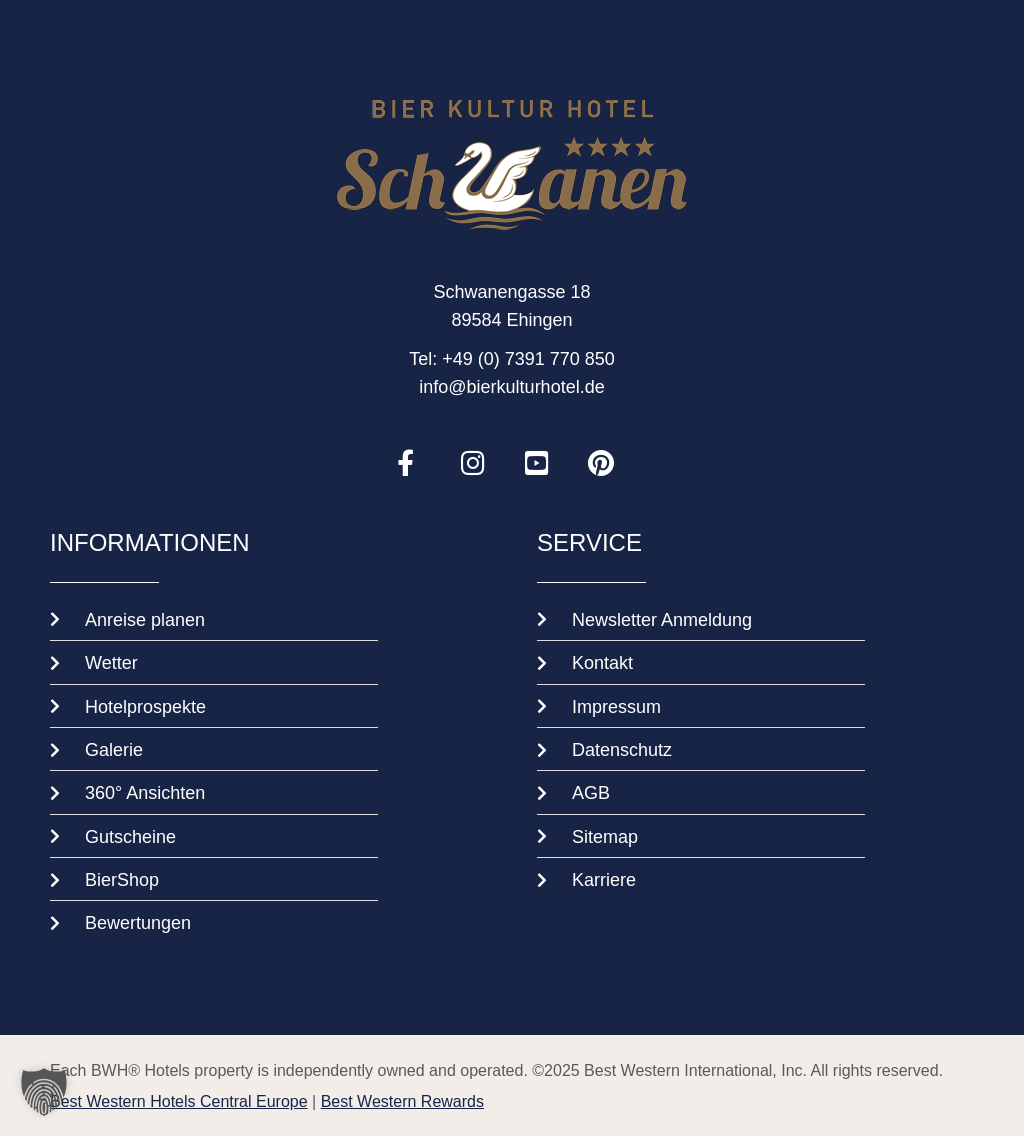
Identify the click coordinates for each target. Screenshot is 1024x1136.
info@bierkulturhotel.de (511, 386)
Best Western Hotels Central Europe (179, 1101)
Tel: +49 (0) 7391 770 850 (512, 358)
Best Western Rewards (402, 1101)
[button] (44, 1092)
